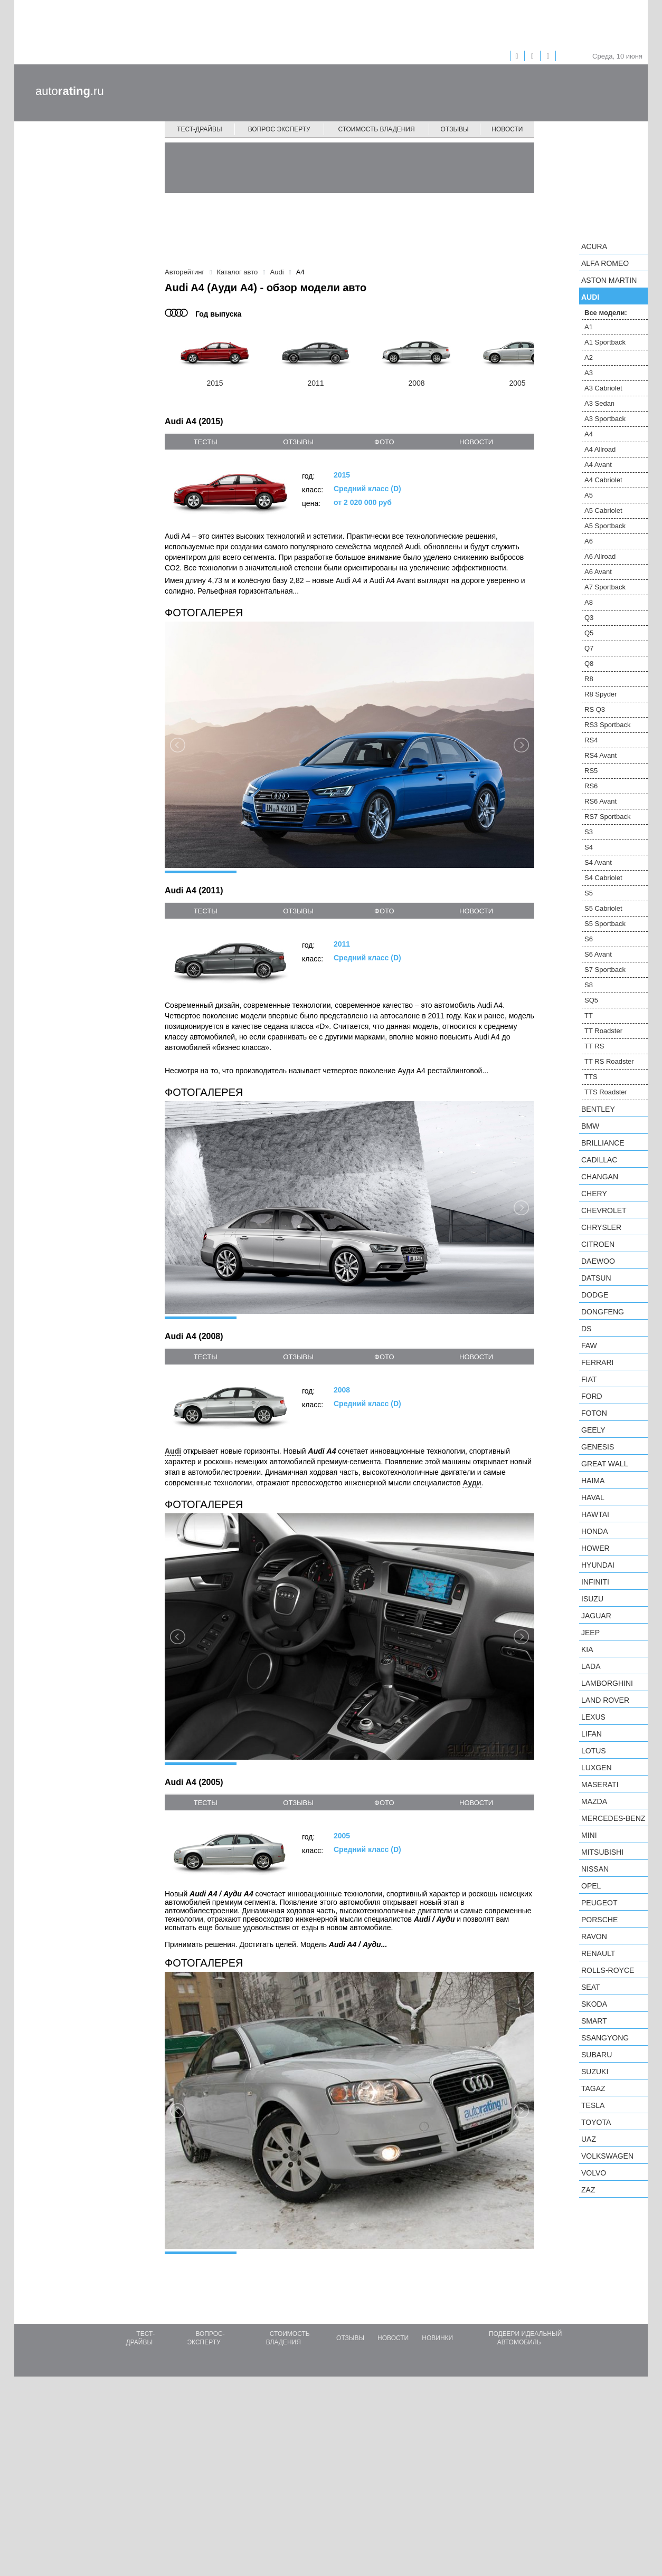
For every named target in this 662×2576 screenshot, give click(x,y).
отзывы (298, 442)
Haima (592, 1480)
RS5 (591, 771)
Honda (594, 1531)
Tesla (592, 2105)
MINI (589, 1835)
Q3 (588, 618)
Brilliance (603, 1143)
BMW (590, 1126)
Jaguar (596, 1615)
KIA (587, 1649)
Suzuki (594, 2071)
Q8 (588, 663)
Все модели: (605, 313)
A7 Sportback (605, 587)
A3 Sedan (599, 403)
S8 (588, 985)
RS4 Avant (600, 755)
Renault (598, 1953)
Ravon (594, 1936)
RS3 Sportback (607, 725)
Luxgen (596, 1767)
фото (384, 442)
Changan (599, 1176)
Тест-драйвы (199, 129)
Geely (593, 1430)
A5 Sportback (605, 526)
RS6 (591, 786)
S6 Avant (598, 954)
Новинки (437, 2537)
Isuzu (592, 1599)
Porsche (599, 1919)
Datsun (596, 1278)
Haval (592, 1497)
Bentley (598, 1109)
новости (476, 442)
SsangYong (605, 2038)
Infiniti (595, 1582)
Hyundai (597, 1565)
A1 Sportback (605, 342)
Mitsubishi (602, 1852)
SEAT (590, 1987)
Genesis (597, 1447)
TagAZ (593, 2088)
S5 (588, 893)
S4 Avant (598, 862)
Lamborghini (607, 1683)
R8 (588, 679)
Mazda (594, 1801)
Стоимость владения (376, 129)
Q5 (588, 633)
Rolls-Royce (607, 1970)
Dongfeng (602, 1312)
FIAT (589, 1379)
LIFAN (591, 1734)
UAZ (588, 2139)
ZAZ (588, 2190)
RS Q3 (594, 709)
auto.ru (69, 91)
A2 (588, 357)
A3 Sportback (605, 419)
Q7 (588, 648)
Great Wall (604, 1463)
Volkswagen (607, 2156)
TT (588, 1015)
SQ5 (591, 1000)
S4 (588, 847)
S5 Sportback (605, 924)
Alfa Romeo (605, 263)
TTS (591, 1077)
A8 (588, 602)
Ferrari (597, 1362)
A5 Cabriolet (603, 510)
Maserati (600, 1784)
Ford (591, 1396)
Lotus (593, 1751)
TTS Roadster (605, 1092)
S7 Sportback (605, 970)
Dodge (594, 1295)
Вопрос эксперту (279, 129)
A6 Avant (598, 572)
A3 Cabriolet (603, 388)
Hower (595, 1548)
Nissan (595, 1869)
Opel (591, 1886)
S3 (588, 832)
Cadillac (599, 1160)
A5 (588, 495)
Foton (594, 1413)
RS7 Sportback (607, 816)
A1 (588, 327)
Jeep (590, 1632)
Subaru (596, 2054)
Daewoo (598, 1261)
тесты (205, 442)
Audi (590, 297)
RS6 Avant (600, 801)
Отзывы (455, 129)
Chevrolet (604, 1210)
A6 (588, 541)
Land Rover (605, 1700)
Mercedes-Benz (613, 1818)
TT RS (594, 1046)
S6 (588, 939)
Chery (594, 1193)
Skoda (594, 2004)
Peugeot (599, 1902)
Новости (507, 129)
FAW (589, 1345)
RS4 (591, 740)
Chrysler (601, 1227)
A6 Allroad (600, 556)
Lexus (593, 1717)
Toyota (596, 2122)
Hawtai (595, 1514)
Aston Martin (609, 280)
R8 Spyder (600, 694)
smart (594, 2021)
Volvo (593, 2173)
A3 (588, 373)
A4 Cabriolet (603, 480)
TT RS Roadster (609, 1061)
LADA (591, 1666)
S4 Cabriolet (603, 878)
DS (586, 1328)
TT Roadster (603, 1031)
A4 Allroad (600, 449)
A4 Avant (598, 465)
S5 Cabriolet (603, 908)
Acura (594, 246)
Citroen (597, 1244)
